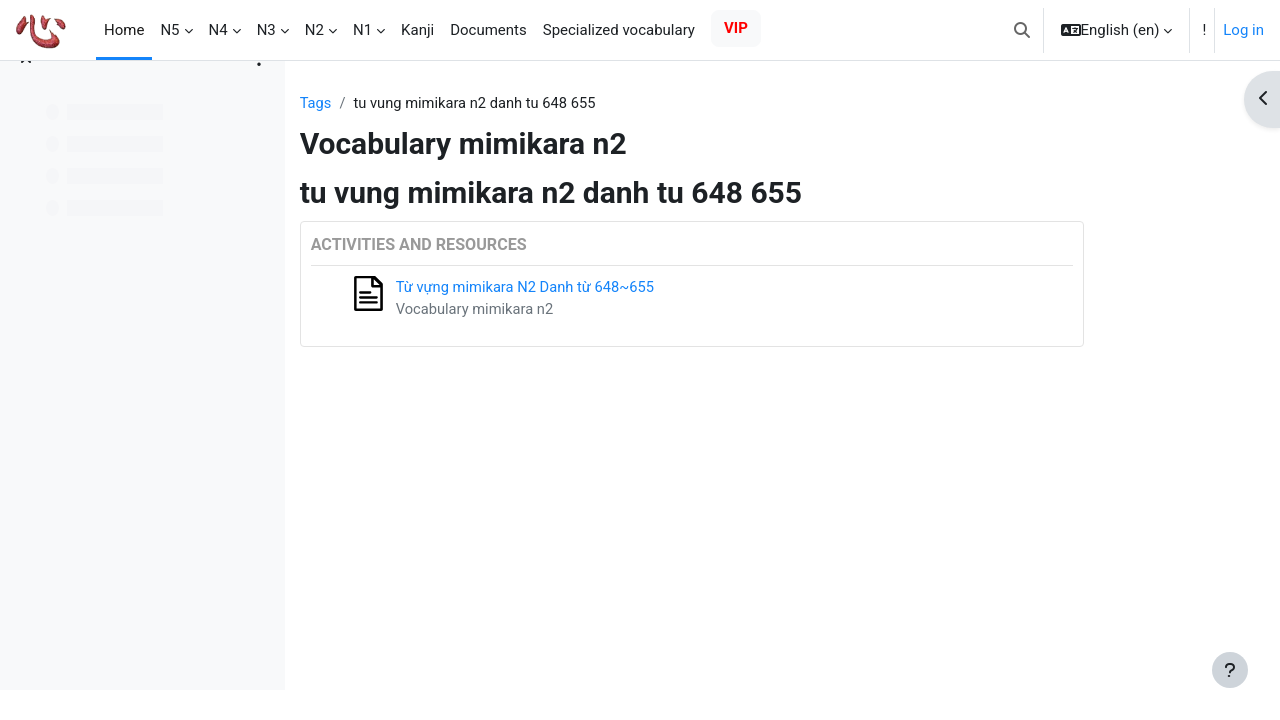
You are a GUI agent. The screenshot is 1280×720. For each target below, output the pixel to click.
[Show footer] (1230, 670)
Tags (391, 103)
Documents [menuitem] (488, 30)
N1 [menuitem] (362, 30)
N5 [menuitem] (169, 30)
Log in (1243, 30)
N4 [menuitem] (218, 30)
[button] (1022, 30)
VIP (736, 28)
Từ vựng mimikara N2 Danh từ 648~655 (603, 288)
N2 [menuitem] (314, 30)
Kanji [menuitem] (417, 30)
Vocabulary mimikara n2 (551, 310)
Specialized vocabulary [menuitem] (619, 30)
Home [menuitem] (124, 30)
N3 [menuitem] (266, 30)
